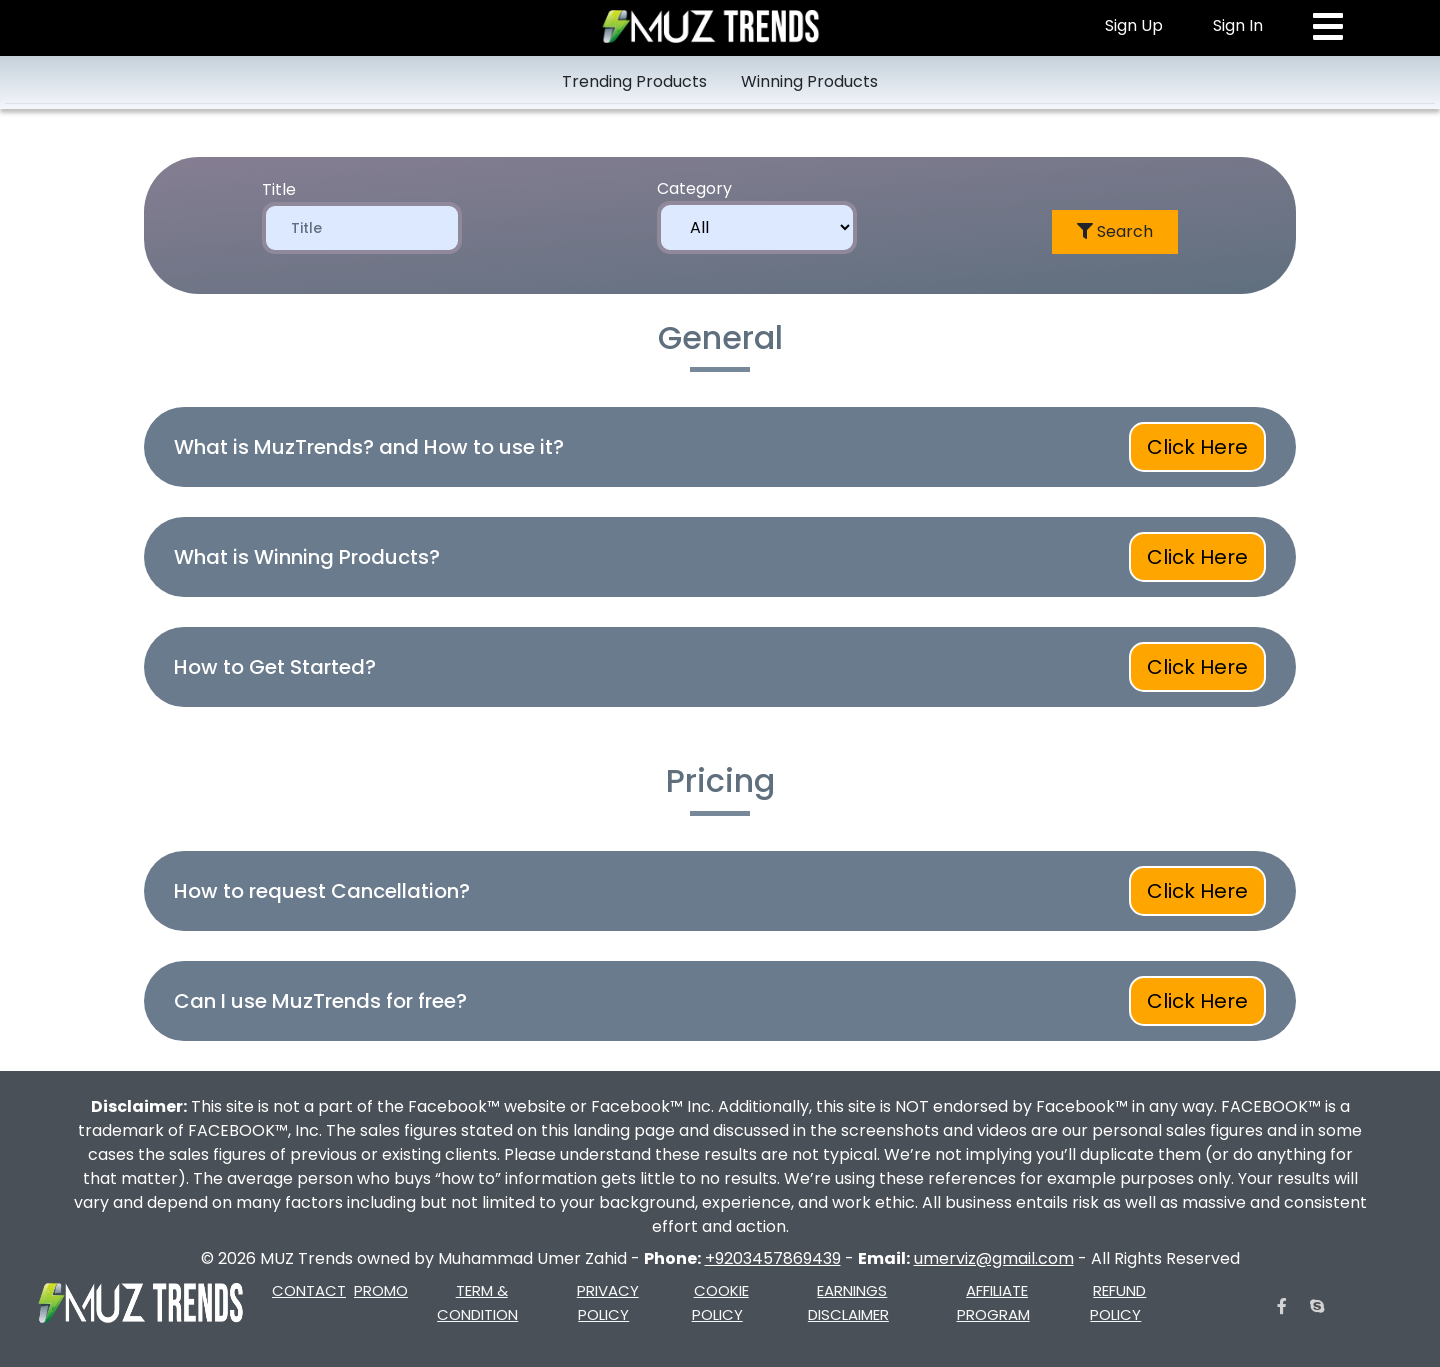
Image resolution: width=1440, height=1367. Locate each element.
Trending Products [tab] (634, 81)
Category (694, 188)
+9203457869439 (773, 1258)
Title (279, 189)
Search (1115, 231)
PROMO (381, 1290)
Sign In (1238, 25)
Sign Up (1134, 25)
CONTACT (309, 1290)
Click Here (1197, 447)
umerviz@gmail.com (994, 1258)
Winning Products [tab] (809, 81)
